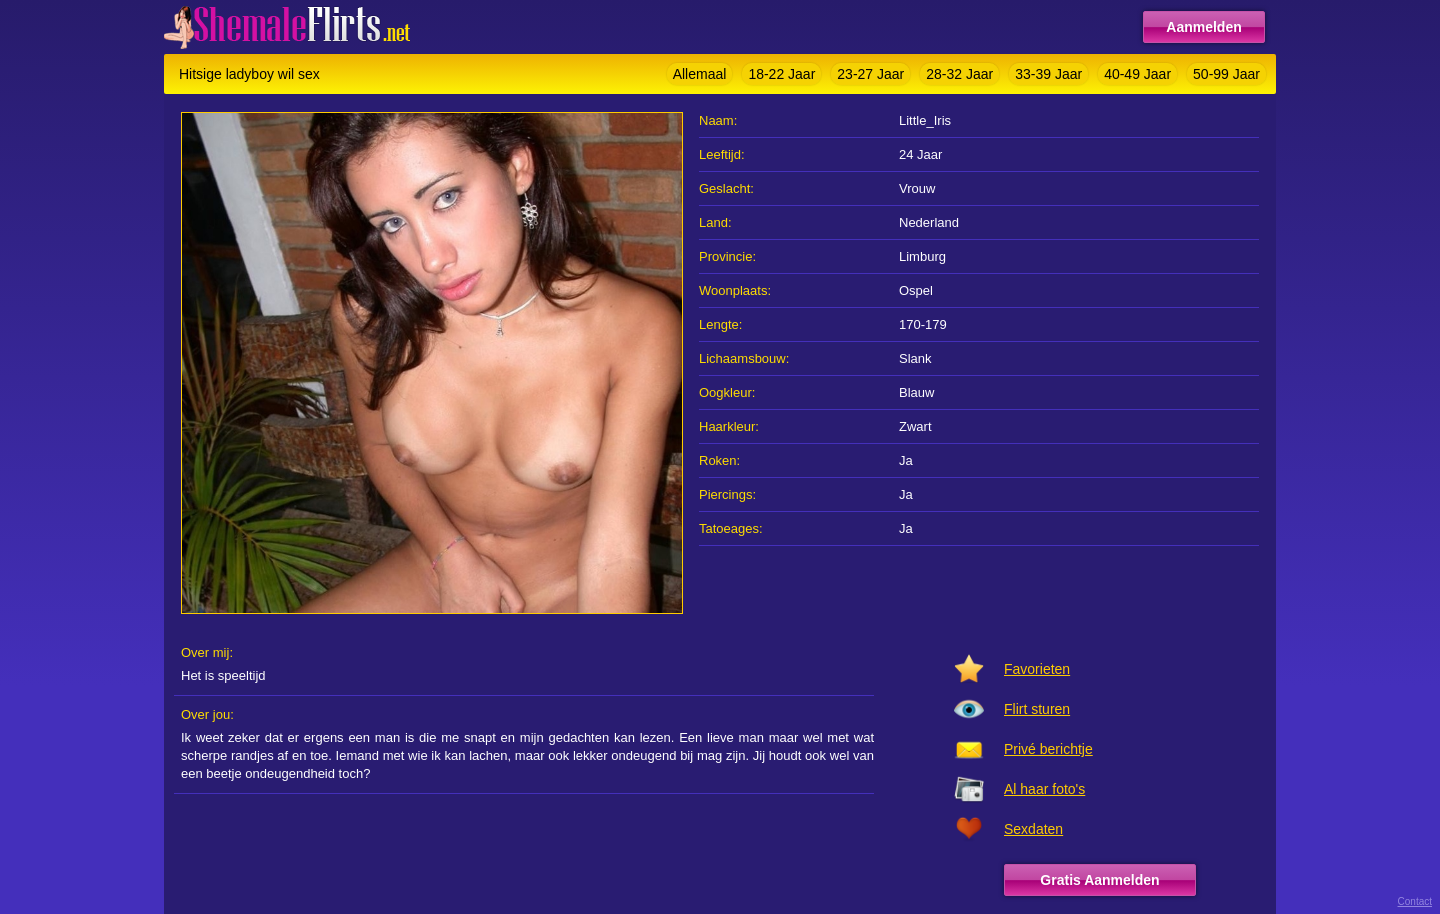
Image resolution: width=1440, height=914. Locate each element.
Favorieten (1037, 669)
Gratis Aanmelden (1099, 880)
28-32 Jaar (959, 74)
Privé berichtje (1048, 749)
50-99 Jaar (1226, 74)
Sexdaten (1033, 829)
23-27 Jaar (870, 74)
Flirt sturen (1037, 709)
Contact (1415, 901)
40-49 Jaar (1137, 74)
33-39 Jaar (1048, 74)
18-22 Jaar (781, 74)
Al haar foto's (1044, 789)
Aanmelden (1203, 27)
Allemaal (700, 74)
